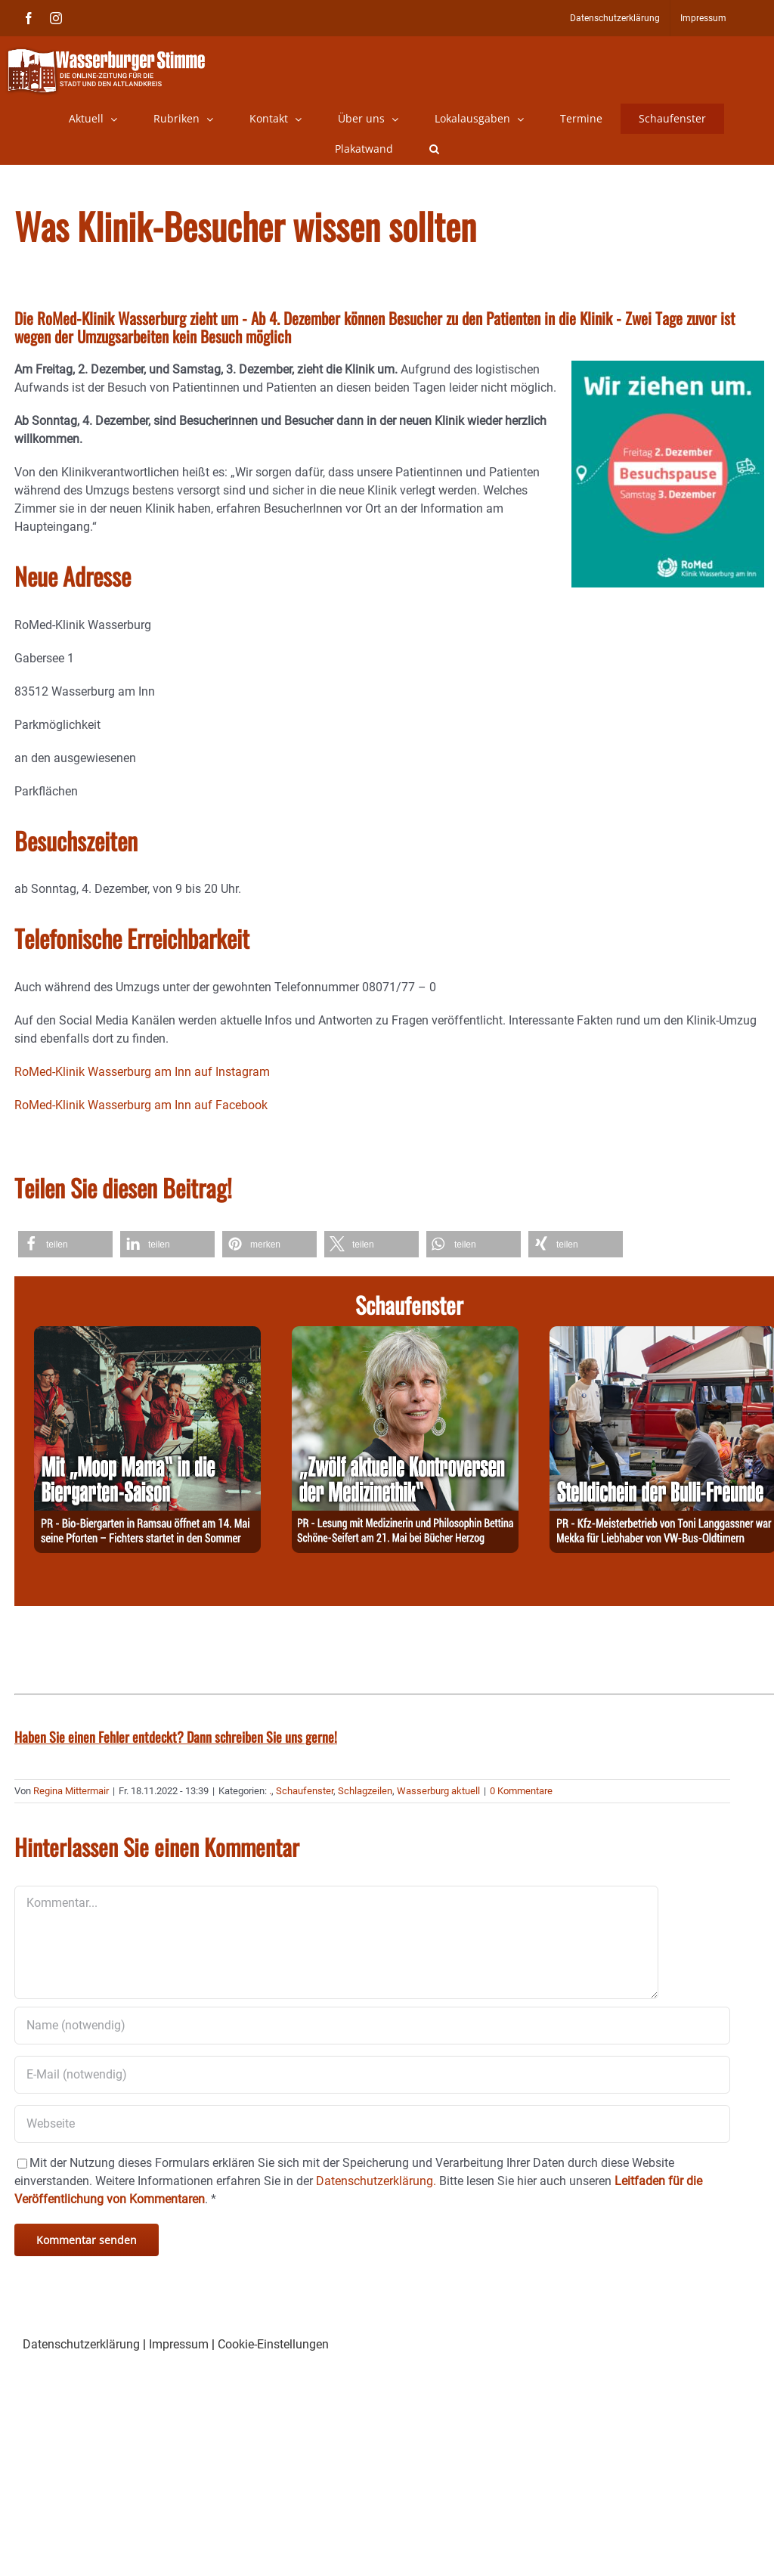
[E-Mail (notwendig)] (372, 2075)
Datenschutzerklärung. (376, 2181)
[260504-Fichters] (147, 1335)
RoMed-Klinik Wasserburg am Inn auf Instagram (142, 1072)
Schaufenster (304, 1790)
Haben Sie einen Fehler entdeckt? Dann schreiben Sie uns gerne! (175, 1737)
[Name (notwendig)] (372, 2025)
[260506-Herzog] (405, 1335)
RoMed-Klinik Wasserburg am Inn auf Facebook (141, 1105)
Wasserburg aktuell (438, 1790)
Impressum (179, 2344)
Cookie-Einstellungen (273, 2344)
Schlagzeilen (365, 1790)
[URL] (372, 2124)
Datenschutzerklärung (81, 2344)
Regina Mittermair (71, 1790)
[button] (434, 149)
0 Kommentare (521, 1790)
